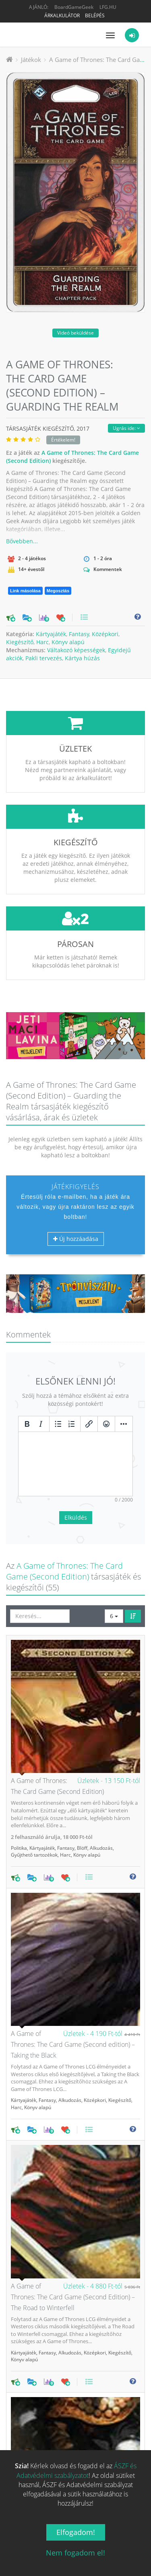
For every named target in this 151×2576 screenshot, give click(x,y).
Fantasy (79, 634)
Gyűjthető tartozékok (34, 1794)
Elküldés (75, 1457)
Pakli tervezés (43, 658)
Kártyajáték (51, 634)
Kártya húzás (82, 658)
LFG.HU (107, 7)
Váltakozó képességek (76, 650)
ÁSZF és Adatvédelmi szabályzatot (77, 2470)
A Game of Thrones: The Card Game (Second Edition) (64, 1511)
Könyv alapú (68, 642)
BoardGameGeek (73, 7)
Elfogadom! (75, 2532)
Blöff (82, 1788)
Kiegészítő (19, 642)
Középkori (105, 634)
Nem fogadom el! (75, 2553)
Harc (42, 642)
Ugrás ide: (126, 428)
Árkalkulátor (62, 15)
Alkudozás (101, 1788)
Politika (19, 1788)
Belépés (95, 15)
